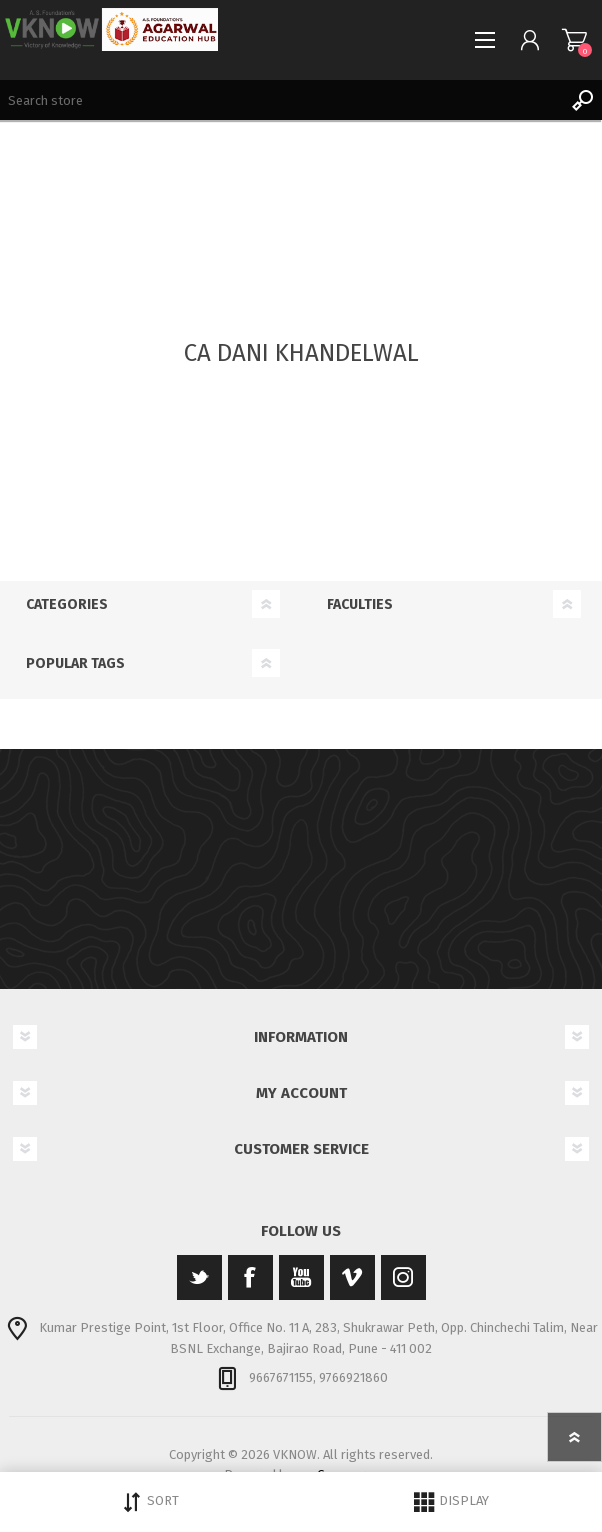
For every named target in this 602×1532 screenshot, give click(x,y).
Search (582, 100)
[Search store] (281, 100)
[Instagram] (403, 1277)
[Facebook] (250, 1277)
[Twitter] (199, 1277)
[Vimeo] (352, 1277)
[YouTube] (301, 1277)
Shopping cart (574, 40)
